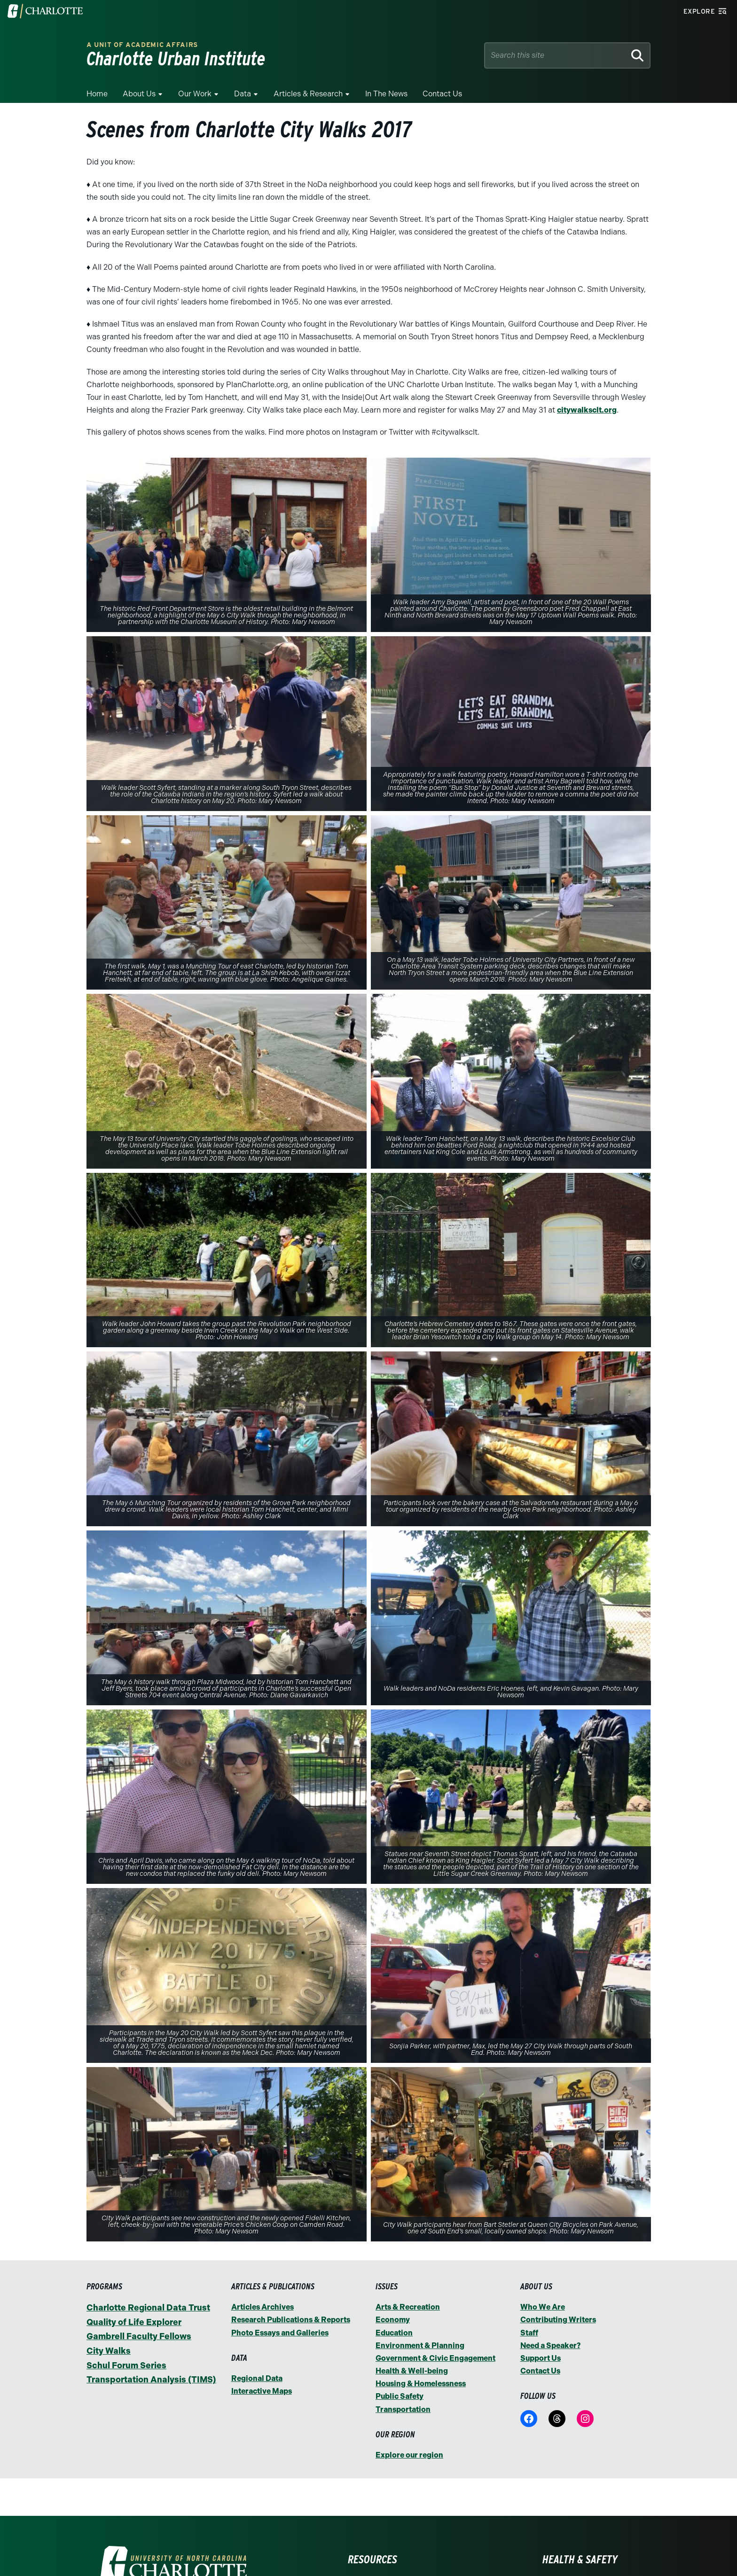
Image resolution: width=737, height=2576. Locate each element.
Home (97, 93)
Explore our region (409, 2455)
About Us (139, 93)
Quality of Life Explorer (133, 2322)
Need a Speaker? (550, 2345)
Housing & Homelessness (421, 2383)
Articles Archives (262, 2307)
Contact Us (442, 93)
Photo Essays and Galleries (280, 2332)
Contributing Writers (558, 2319)
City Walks (108, 2351)
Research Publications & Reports (290, 2319)
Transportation (403, 2409)
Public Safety (399, 2396)
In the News (386, 93)
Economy (393, 2319)
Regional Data (256, 2378)
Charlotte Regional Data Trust (148, 2308)
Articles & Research (308, 93)
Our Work (195, 93)
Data (242, 93)
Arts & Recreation (408, 2307)
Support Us (540, 2358)
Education (394, 2332)
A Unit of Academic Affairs (142, 44)
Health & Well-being (412, 2370)
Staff (529, 2332)
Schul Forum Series (126, 2365)
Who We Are (542, 2307)
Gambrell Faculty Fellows (138, 2336)
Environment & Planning (420, 2345)
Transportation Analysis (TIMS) (151, 2379)
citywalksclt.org (587, 410)
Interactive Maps (261, 2391)
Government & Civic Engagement (435, 2358)
